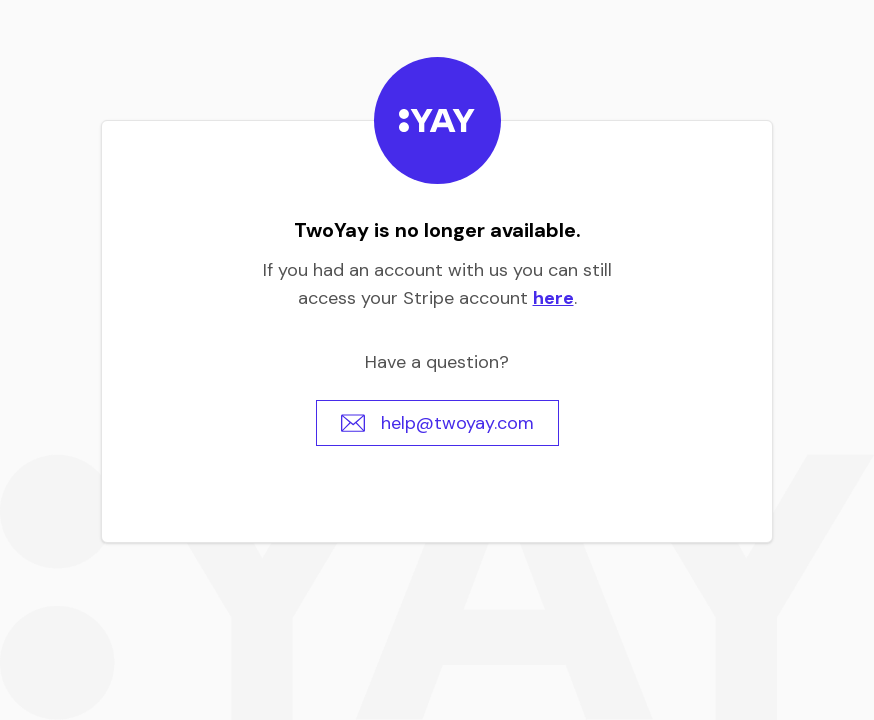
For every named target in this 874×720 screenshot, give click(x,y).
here (553, 298)
